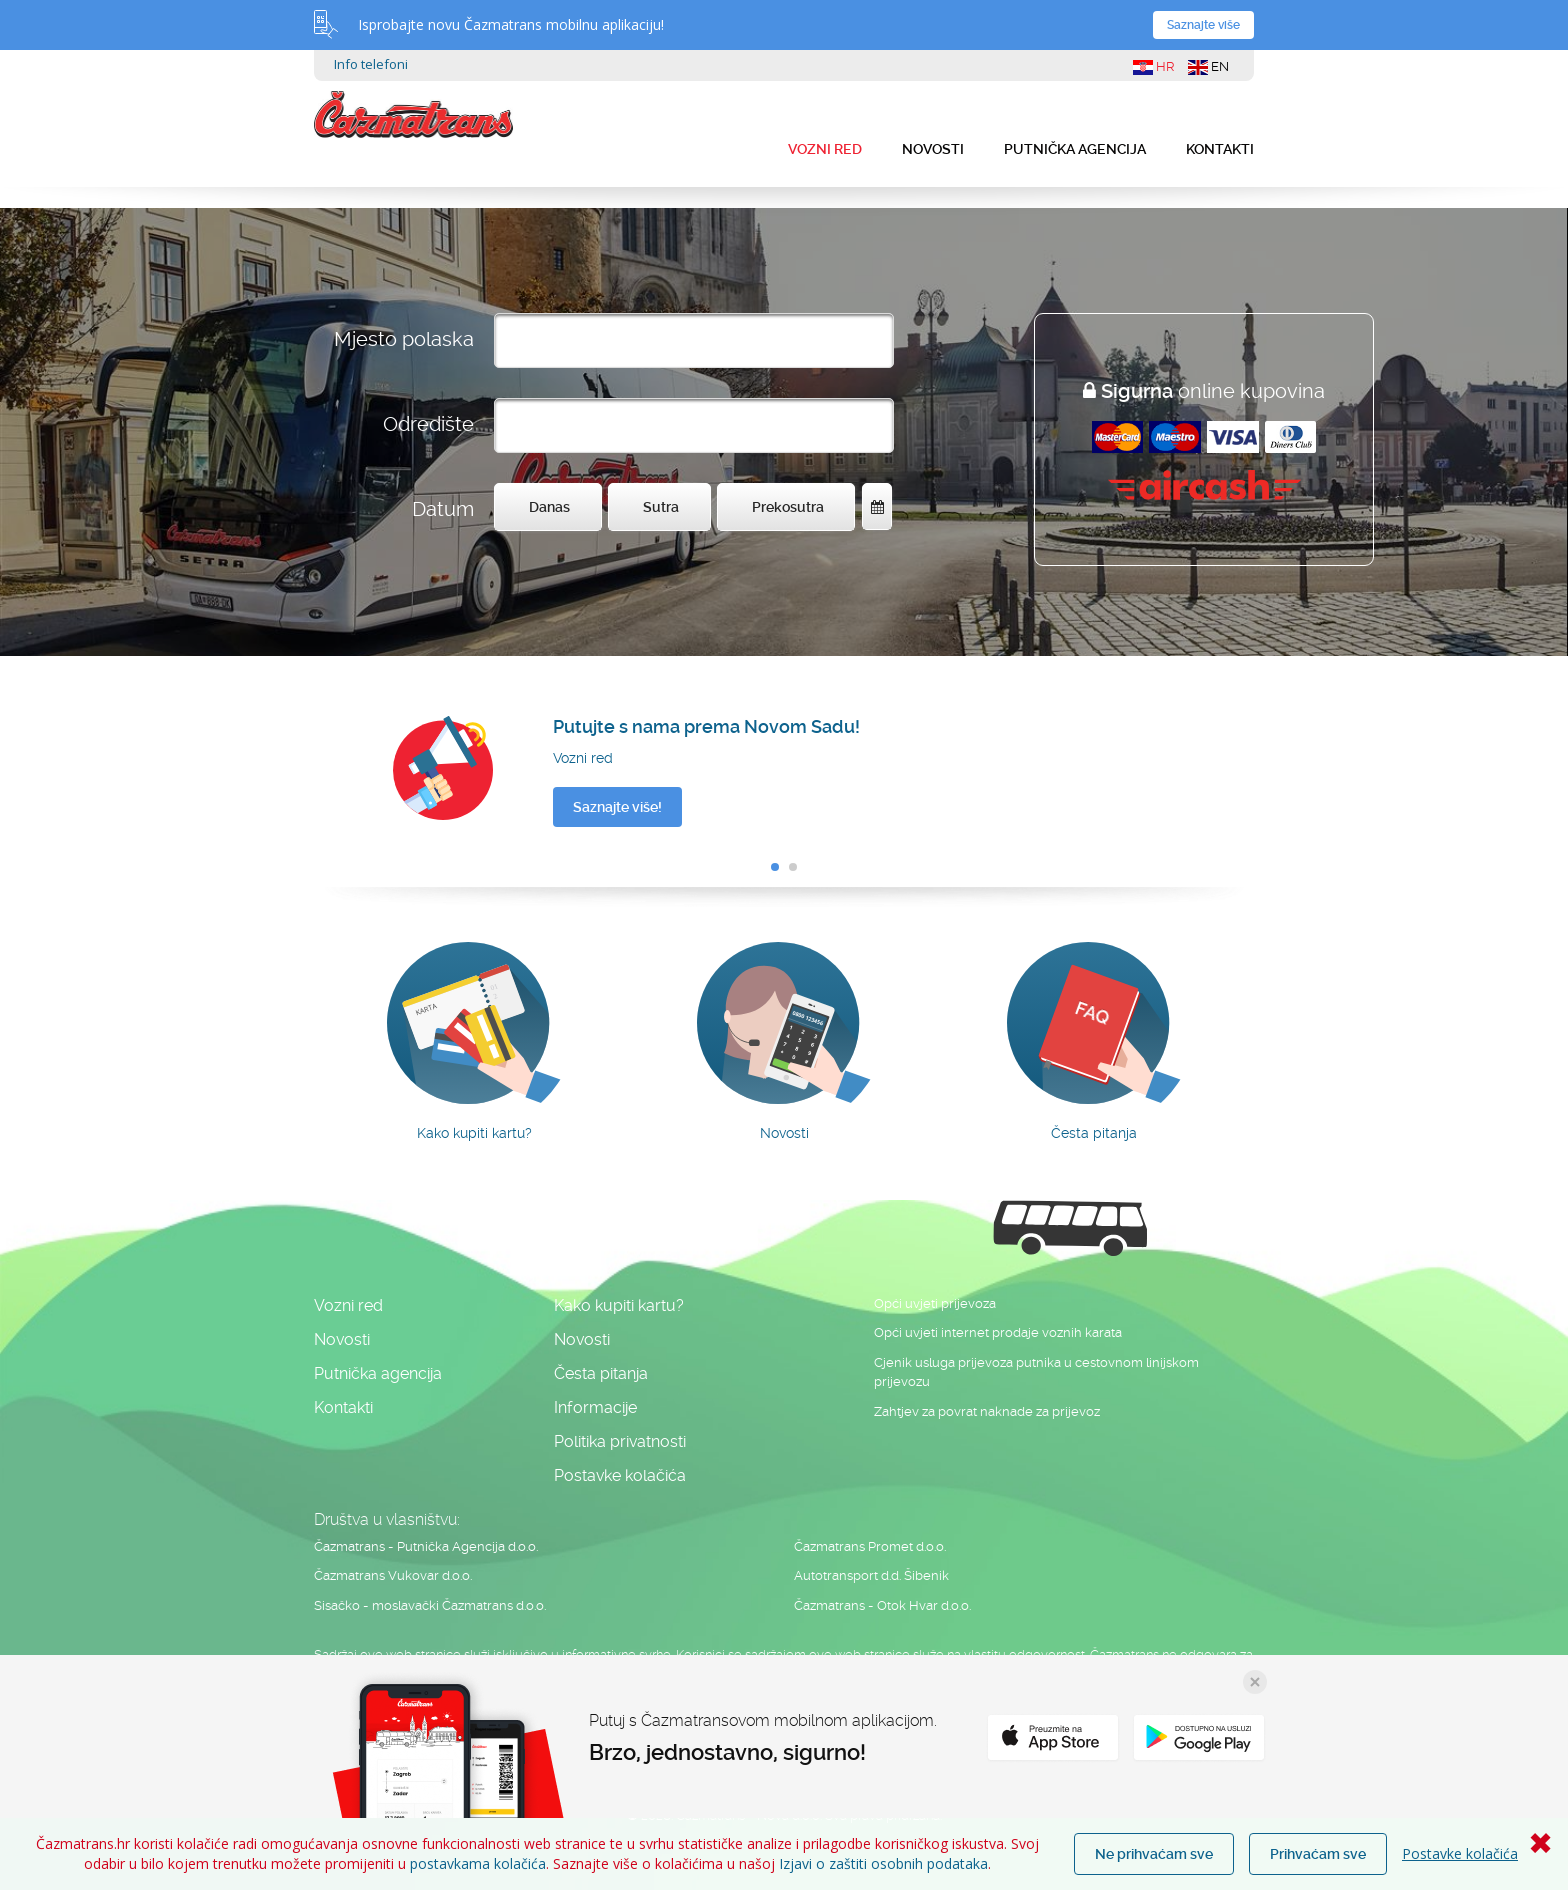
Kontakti (1220, 149)
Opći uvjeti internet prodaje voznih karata (998, 1332)
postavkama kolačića (478, 1863)
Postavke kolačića (1460, 1853)
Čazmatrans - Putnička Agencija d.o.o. (426, 1546)
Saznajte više (1203, 25)
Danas (549, 507)
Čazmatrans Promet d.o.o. (870, 1546)
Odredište (428, 424)
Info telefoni (371, 64)
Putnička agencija (1075, 149)
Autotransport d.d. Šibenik (871, 1575)
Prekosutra (788, 507)
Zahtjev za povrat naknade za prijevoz (987, 1411)
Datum (443, 509)
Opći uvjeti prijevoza (935, 1303)
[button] (775, 867)
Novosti (933, 149)
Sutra (661, 507)
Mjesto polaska (404, 339)
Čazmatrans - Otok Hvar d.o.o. (882, 1605)
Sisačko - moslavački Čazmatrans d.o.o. (430, 1605)
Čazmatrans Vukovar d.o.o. (393, 1575)
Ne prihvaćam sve (1154, 1854)
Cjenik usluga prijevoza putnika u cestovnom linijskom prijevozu (1036, 1372)
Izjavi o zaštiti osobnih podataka (883, 1863)
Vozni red (825, 149)
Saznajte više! (617, 807)
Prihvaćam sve (1318, 1854)
